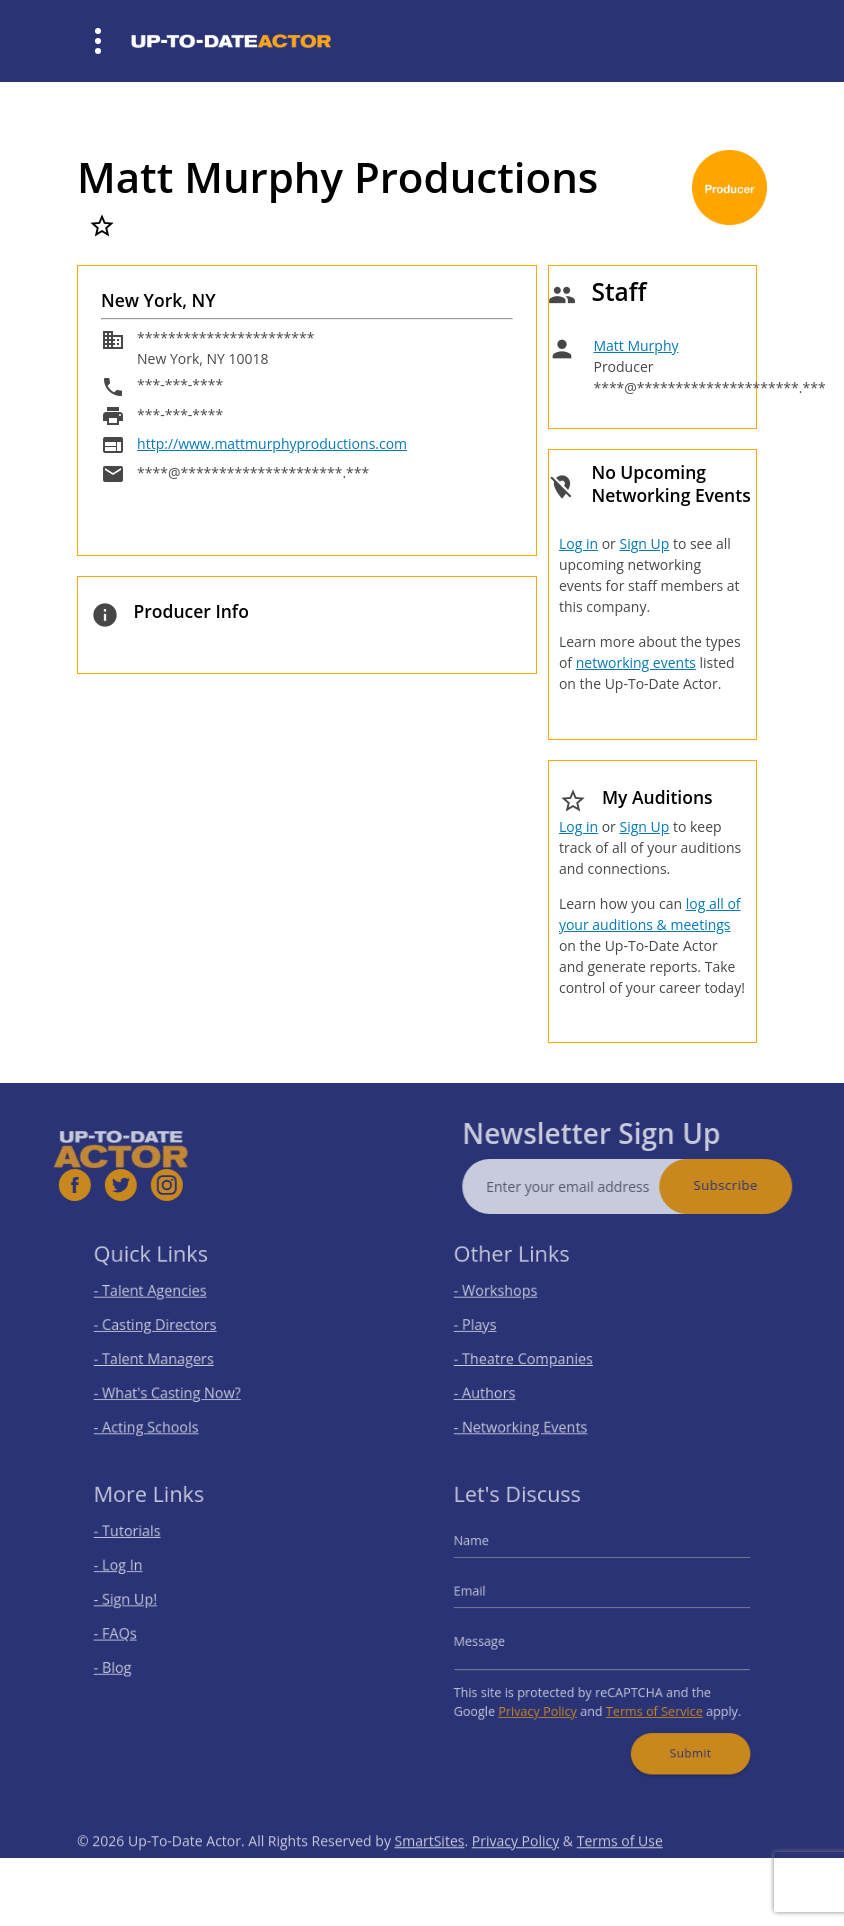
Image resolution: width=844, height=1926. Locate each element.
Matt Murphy (635, 345)
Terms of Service (647, 1701)
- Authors (498, 1386)
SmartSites (430, 1867)
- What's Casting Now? (176, 1386)
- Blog (127, 1662)
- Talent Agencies (160, 1295)
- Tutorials (140, 1542)
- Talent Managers (164, 1355)
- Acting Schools (157, 1416)
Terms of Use (620, 1867)
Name (486, 1550)
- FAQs (130, 1632)
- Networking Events (530, 1416)
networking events (636, 662)
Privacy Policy (545, 1701)
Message (493, 1639)
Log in (578, 543)
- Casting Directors (165, 1325)
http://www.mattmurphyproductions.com (272, 443)
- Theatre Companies (532, 1355)
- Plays (490, 1325)
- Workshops (508, 1295)
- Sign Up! (139, 1602)
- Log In (132, 1572)
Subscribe (752, 1185)
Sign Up (644, 543)
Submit (680, 1738)
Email (485, 1594)
